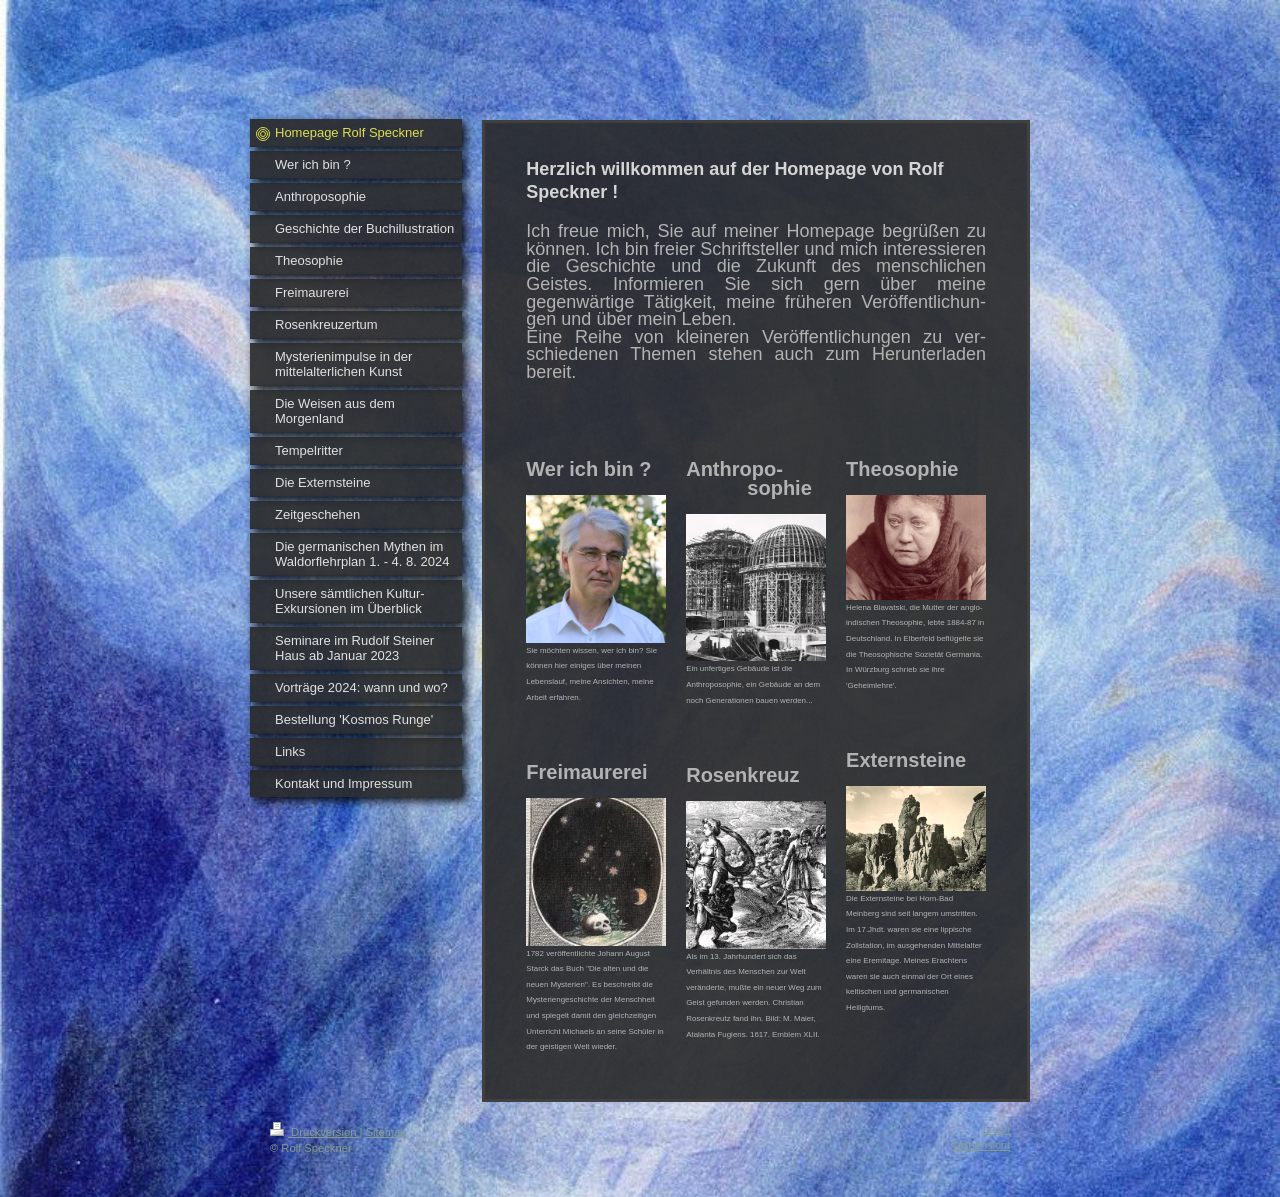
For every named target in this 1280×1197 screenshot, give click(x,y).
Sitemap (386, 1132)
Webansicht (981, 1145)
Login (996, 1129)
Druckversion (315, 1132)
